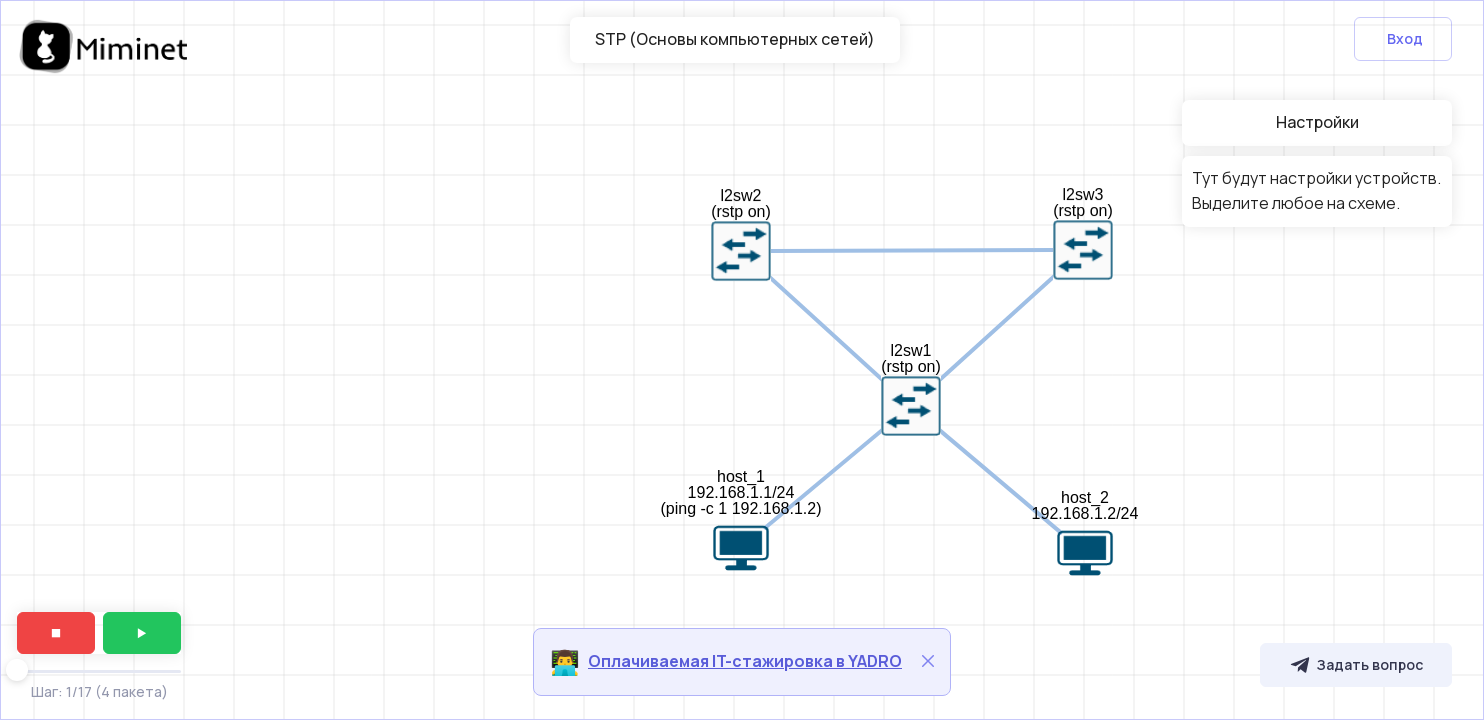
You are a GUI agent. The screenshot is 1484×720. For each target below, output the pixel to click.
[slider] (17, 670)
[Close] (928, 661)
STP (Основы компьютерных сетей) (735, 39)
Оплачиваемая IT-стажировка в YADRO (745, 661)
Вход (1405, 38)
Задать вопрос (1356, 665)
